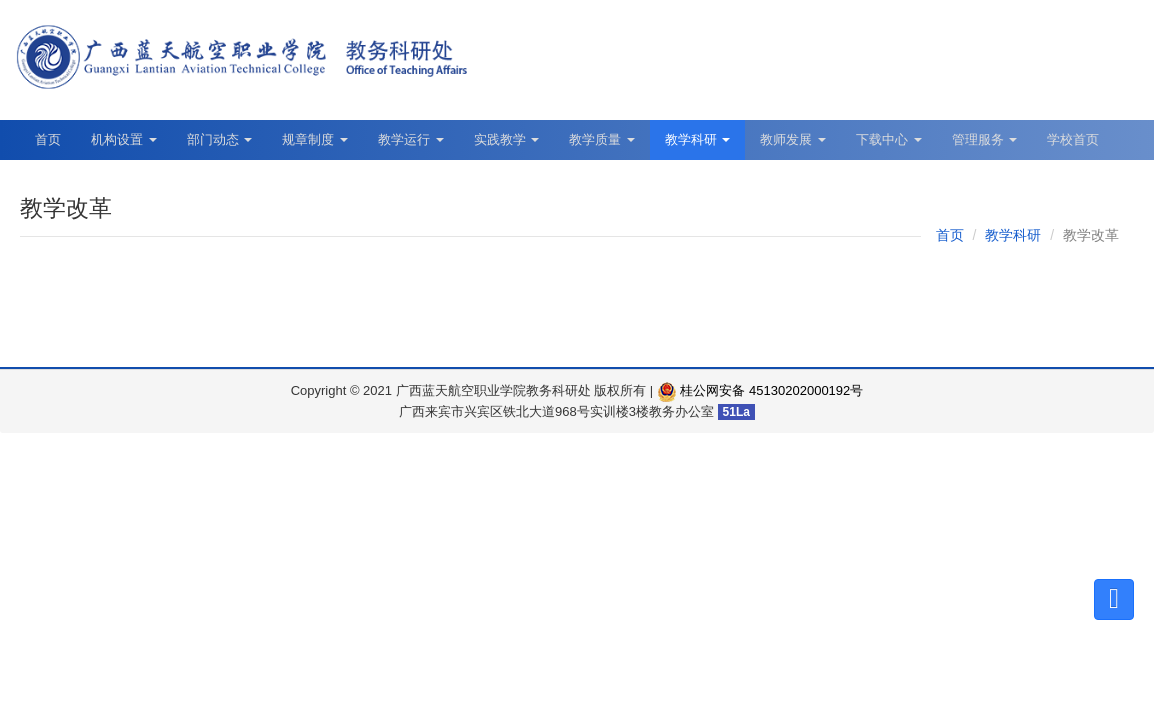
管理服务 (985, 139)
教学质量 (602, 139)
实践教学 (507, 139)
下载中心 (889, 139)
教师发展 (793, 139)
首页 (48, 139)
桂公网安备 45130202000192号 (760, 390)
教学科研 (698, 139)
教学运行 (411, 139)
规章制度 (315, 139)
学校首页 (1073, 139)
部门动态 (220, 139)
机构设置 (124, 139)
